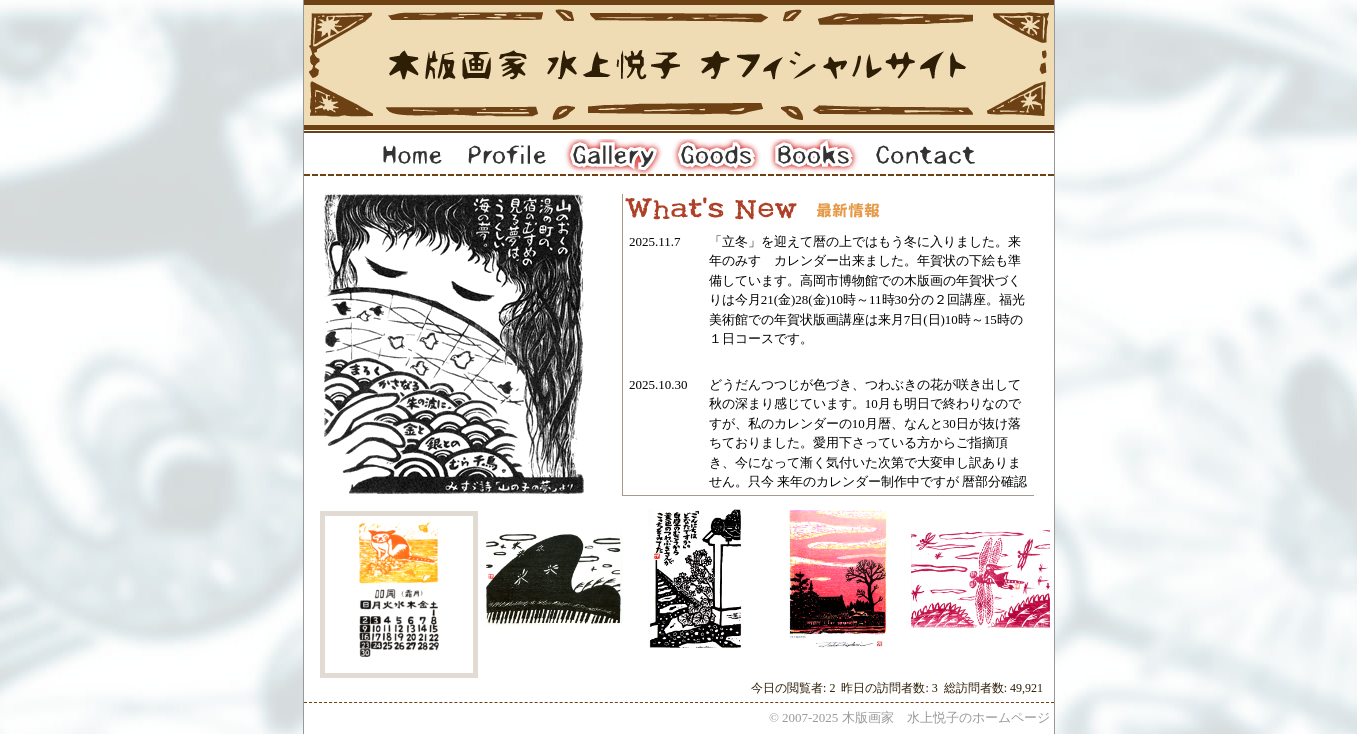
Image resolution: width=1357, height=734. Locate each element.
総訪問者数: (977, 688)
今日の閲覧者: (790, 688)
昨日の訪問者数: (886, 688)
